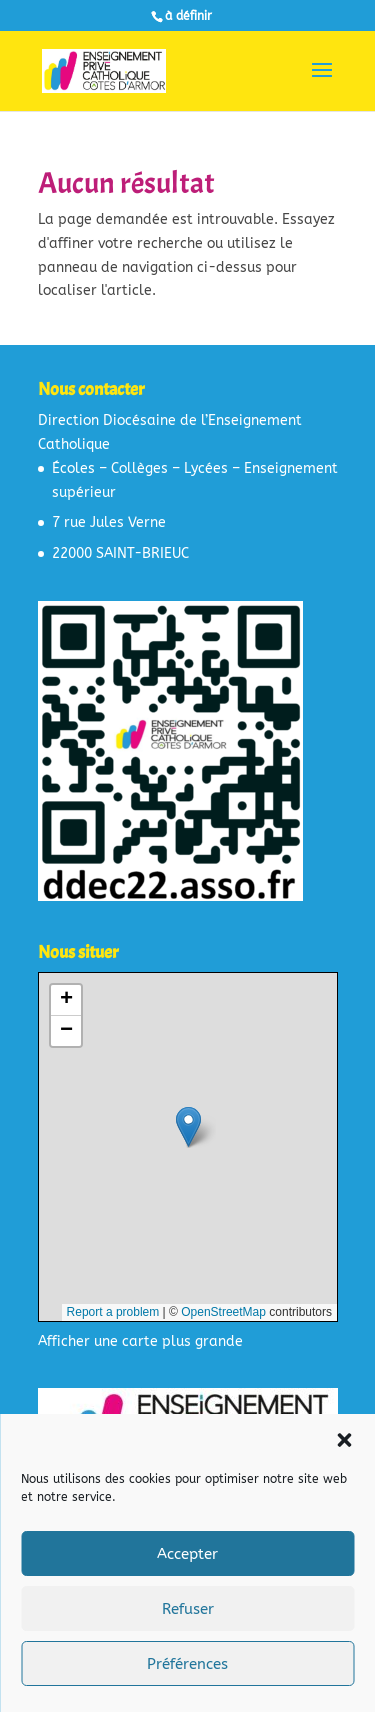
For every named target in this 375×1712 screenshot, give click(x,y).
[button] (344, 1440)
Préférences (187, 1664)
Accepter (187, 1554)
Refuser (188, 1609)
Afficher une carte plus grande (140, 1341)
